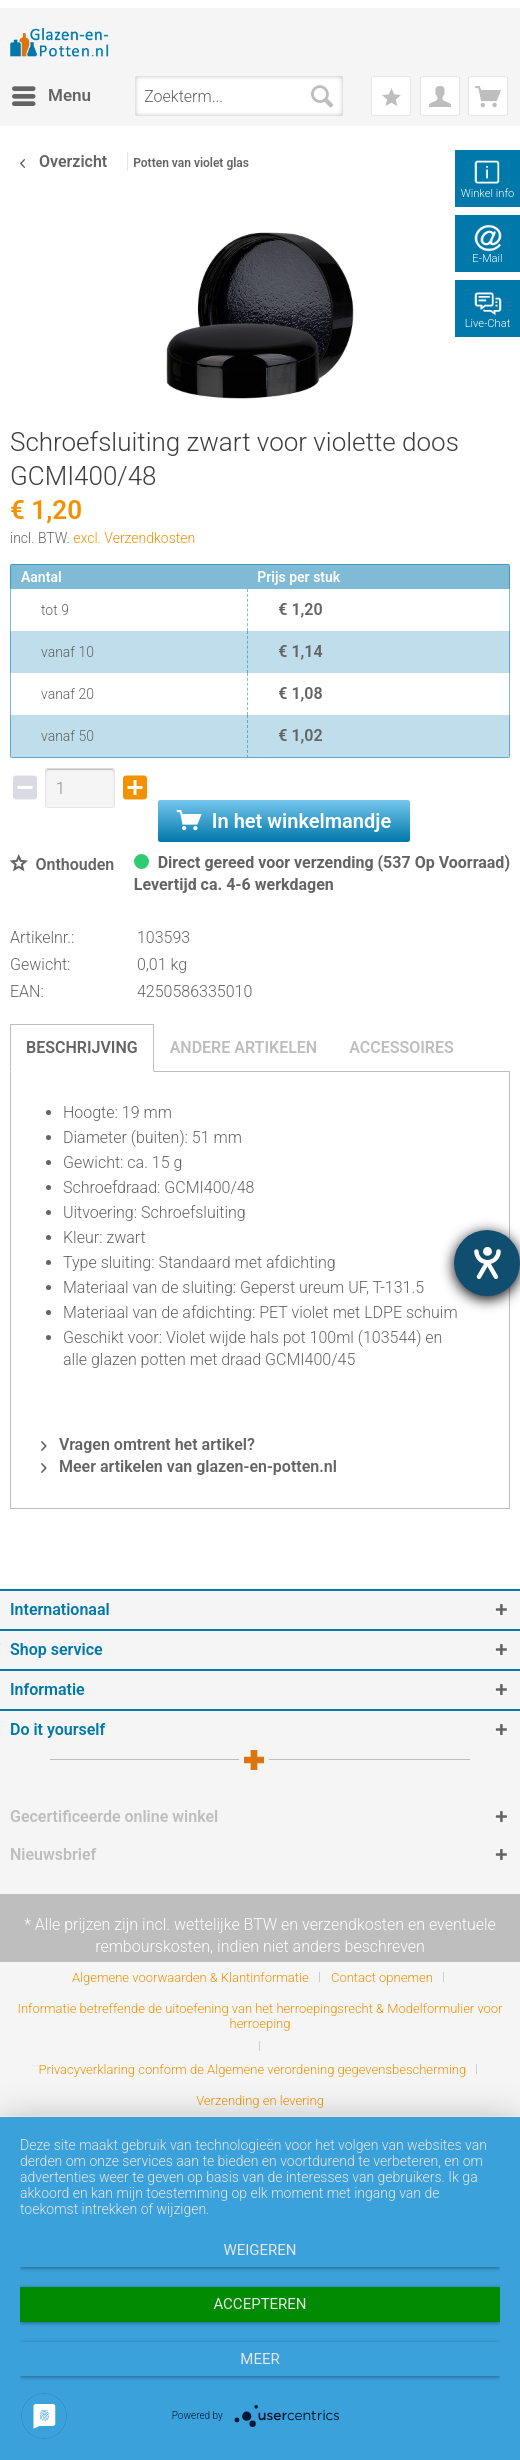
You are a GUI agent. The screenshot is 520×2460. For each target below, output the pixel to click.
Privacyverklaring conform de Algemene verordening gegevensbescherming (253, 2069)
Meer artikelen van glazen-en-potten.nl (189, 1466)
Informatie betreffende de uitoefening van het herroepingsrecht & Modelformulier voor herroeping (259, 2016)
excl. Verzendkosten (134, 538)
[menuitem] (50, 96)
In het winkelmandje (284, 821)
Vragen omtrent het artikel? (148, 1444)
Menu (51, 92)
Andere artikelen (244, 1047)
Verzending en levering (260, 2100)
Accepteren (259, 2304)
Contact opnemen (382, 1977)
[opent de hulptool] (487, 1263)
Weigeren (259, 2250)
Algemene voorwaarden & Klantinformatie (190, 1977)
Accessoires (401, 1047)
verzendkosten (353, 1924)
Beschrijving (82, 1047)
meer (259, 2359)
